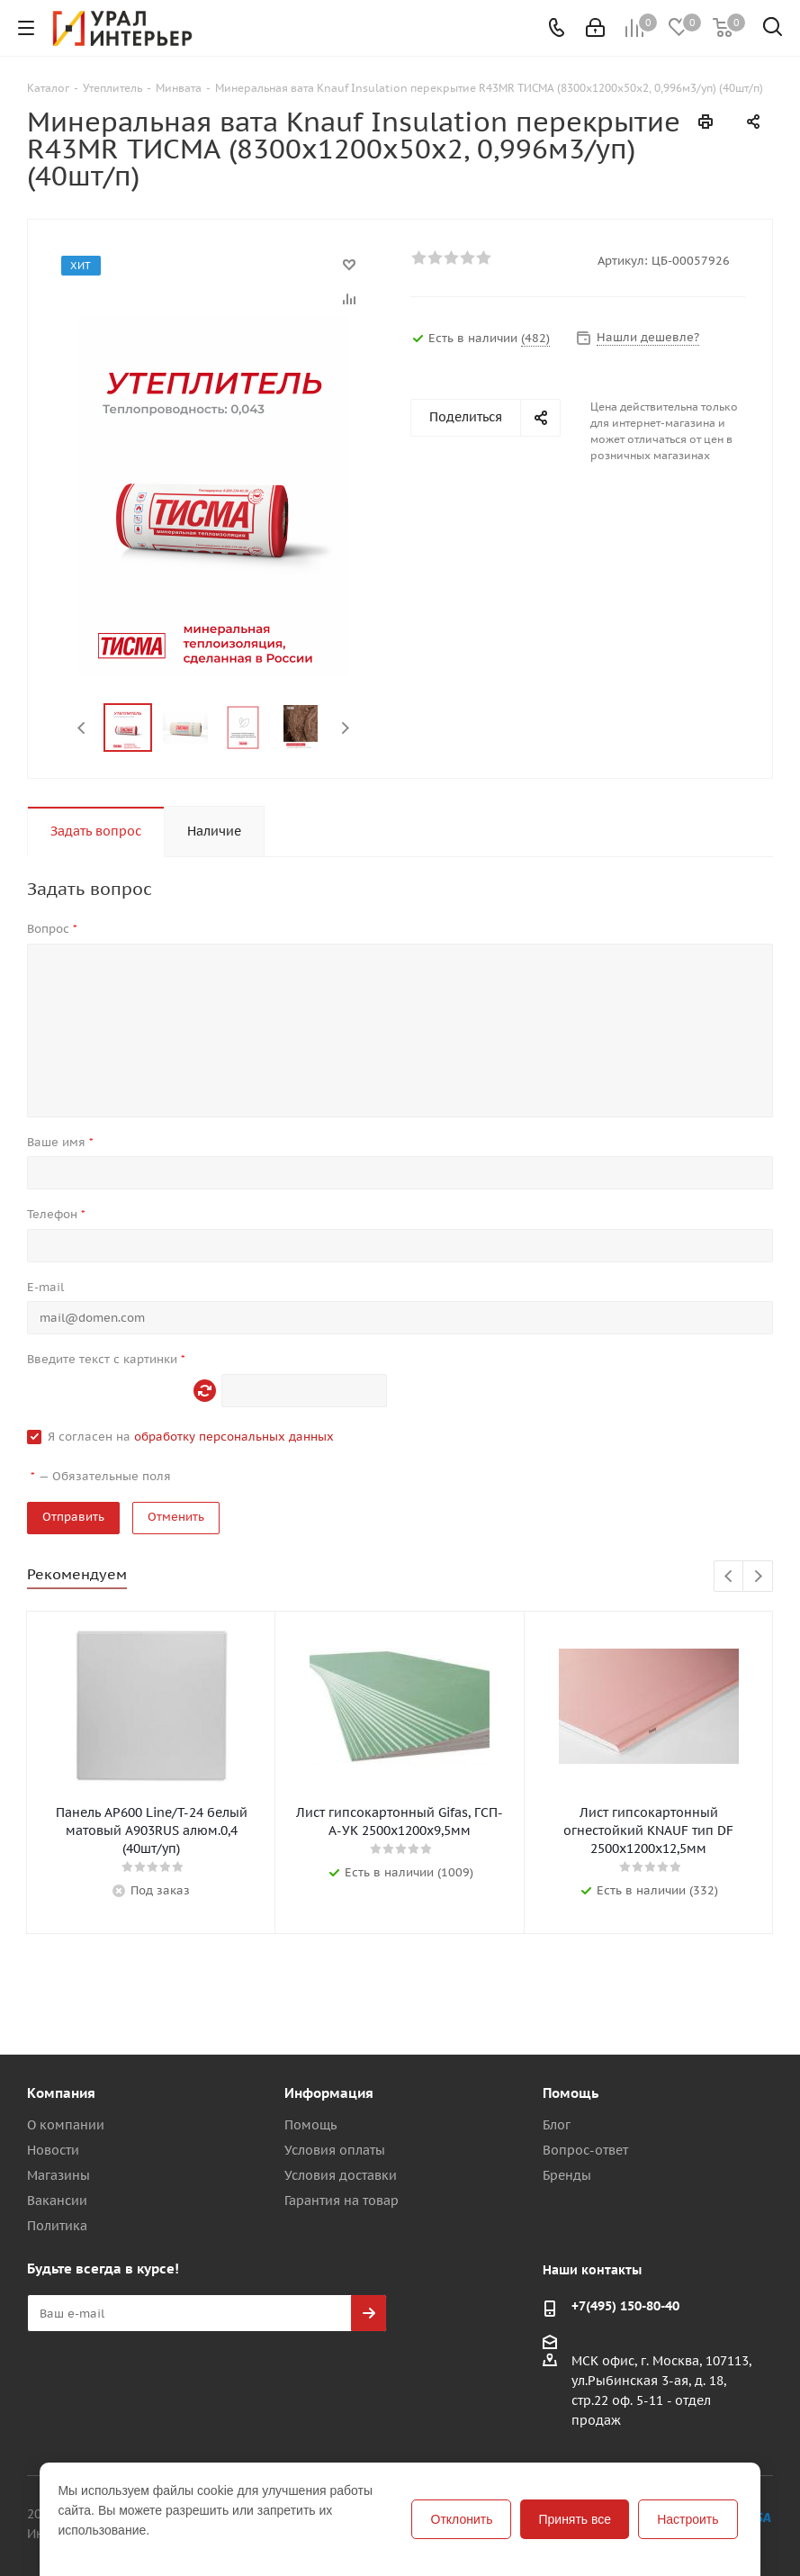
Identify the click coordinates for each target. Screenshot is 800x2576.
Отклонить (462, 2519)
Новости (53, 2150)
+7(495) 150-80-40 (625, 2306)
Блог (557, 2125)
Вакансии (57, 2200)
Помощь (310, 2125)
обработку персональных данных (234, 1436)
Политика (57, 2226)
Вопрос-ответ (585, 2150)
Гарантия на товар (341, 2200)
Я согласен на (191, 1436)
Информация (328, 2092)
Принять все (574, 2519)
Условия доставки (340, 2175)
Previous (82, 728)
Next (345, 728)
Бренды (567, 2175)
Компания (61, 2092)
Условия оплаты (334, 2150)
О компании (65, 2125)
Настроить (687, 2519)
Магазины (58, 2175)
